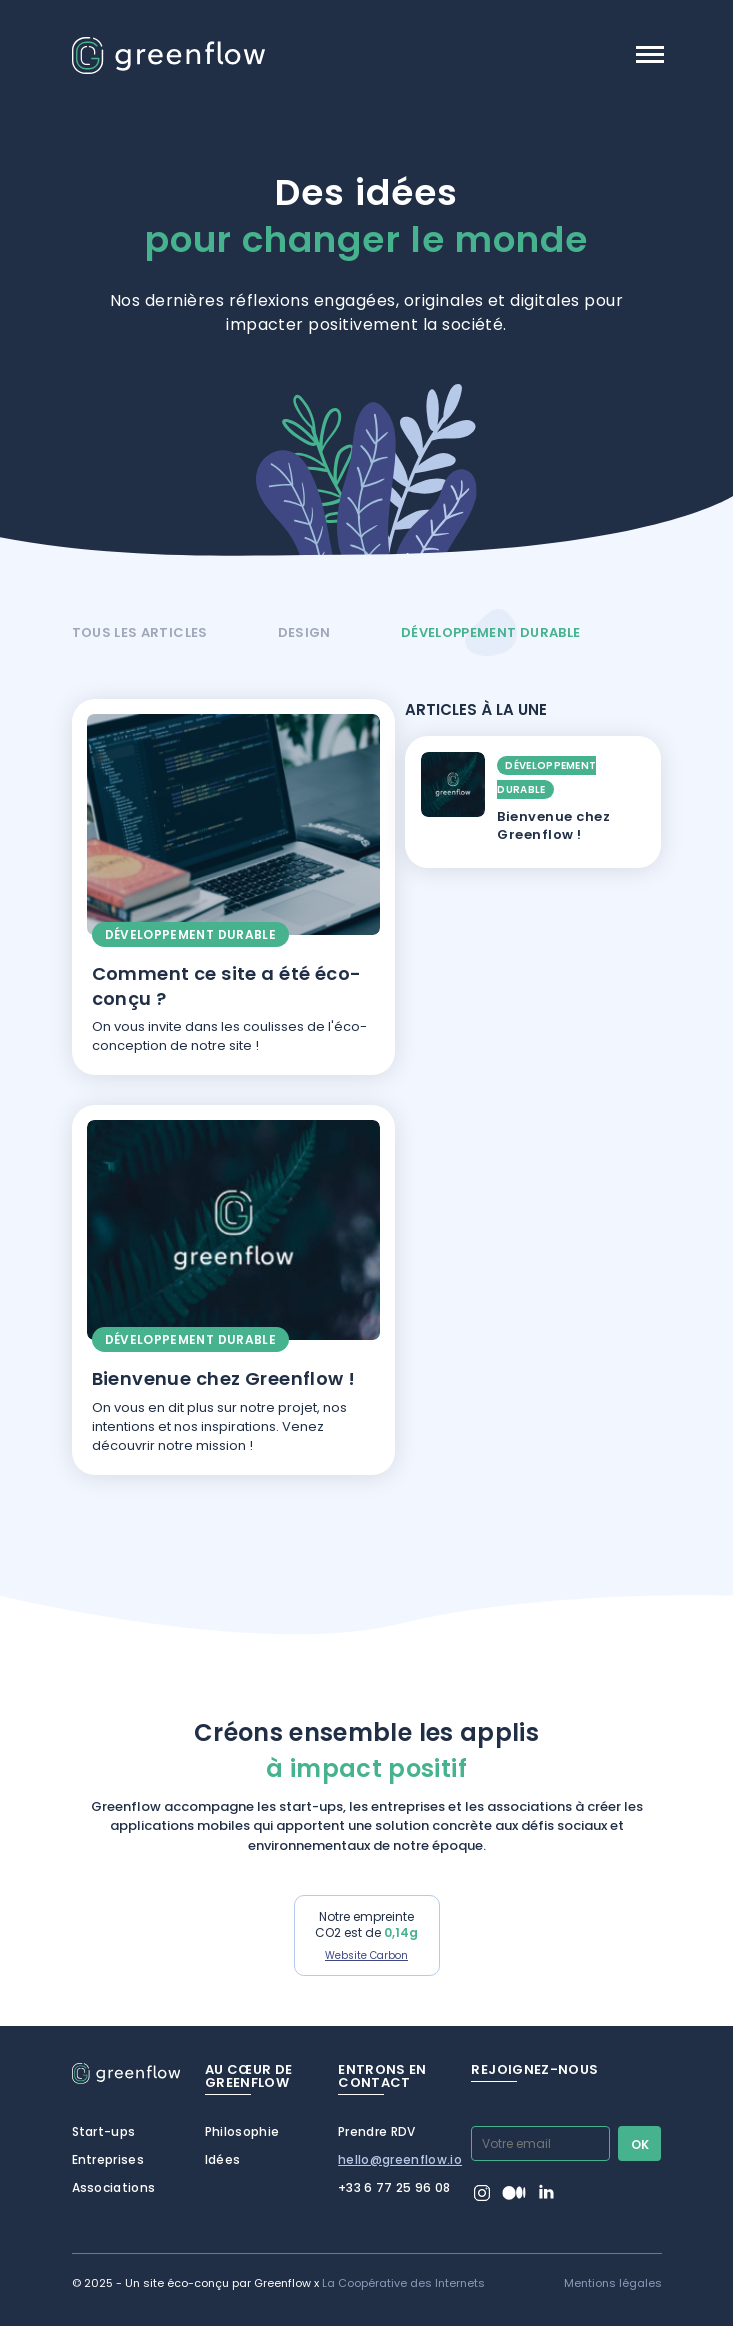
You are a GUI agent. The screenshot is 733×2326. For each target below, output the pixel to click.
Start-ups (104, 2131)
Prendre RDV (377, 2131)
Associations (114, 2187)
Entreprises (108, 2159)
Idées (223, 2159)
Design (304, 632)
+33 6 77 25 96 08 (394, 2187)
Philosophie (242, 2131)
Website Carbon (366, 1955)
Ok (640, 2144)
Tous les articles (140, 632)
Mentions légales (613, 2283)
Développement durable (491, 632)
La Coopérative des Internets (403, 2283)
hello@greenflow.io (400, 2159)
